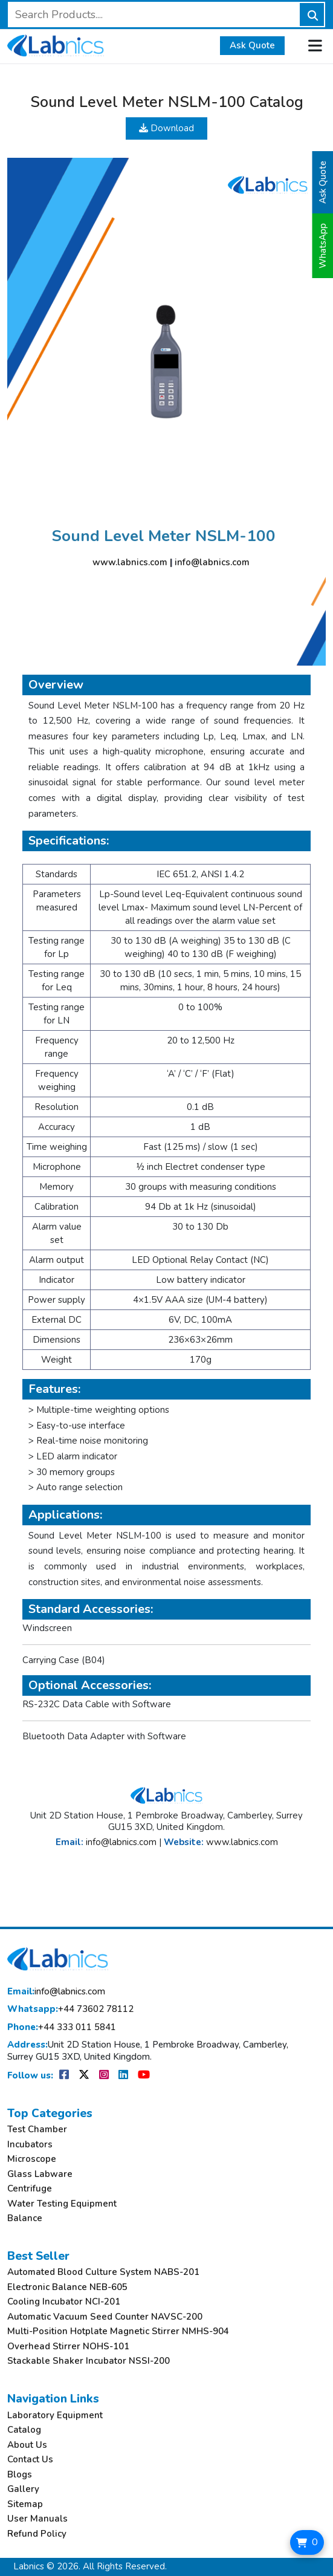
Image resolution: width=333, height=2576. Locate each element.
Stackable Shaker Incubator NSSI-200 (88, 2361)
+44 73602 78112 (70, 2009)
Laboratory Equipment (55, 2415)
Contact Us (30, 2459)
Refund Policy (36, 2534)
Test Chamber (37, 2129)
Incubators (30, 2144)
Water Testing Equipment (62, 2204)
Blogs (19, 2474)
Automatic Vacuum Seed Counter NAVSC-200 (104, 2317)
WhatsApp (323, 245)
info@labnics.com (212, 562)
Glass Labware (40, 2174)
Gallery (23, 2489)
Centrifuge (29, 2189)
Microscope (31, 2159)
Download (166, 128)
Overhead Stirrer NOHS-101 (68, 2346)
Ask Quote (252, 45)
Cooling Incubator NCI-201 (63, 2302)
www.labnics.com (129, 562)
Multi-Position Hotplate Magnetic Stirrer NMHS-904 (118, 2331)
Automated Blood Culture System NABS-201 (103, 2272)
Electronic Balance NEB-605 (67, 2287)
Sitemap (25, 2504)
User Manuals (37, 2519)
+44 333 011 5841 (61, 2027)
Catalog (24, 2430)
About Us (27, 2445)
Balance (24, 2218)
